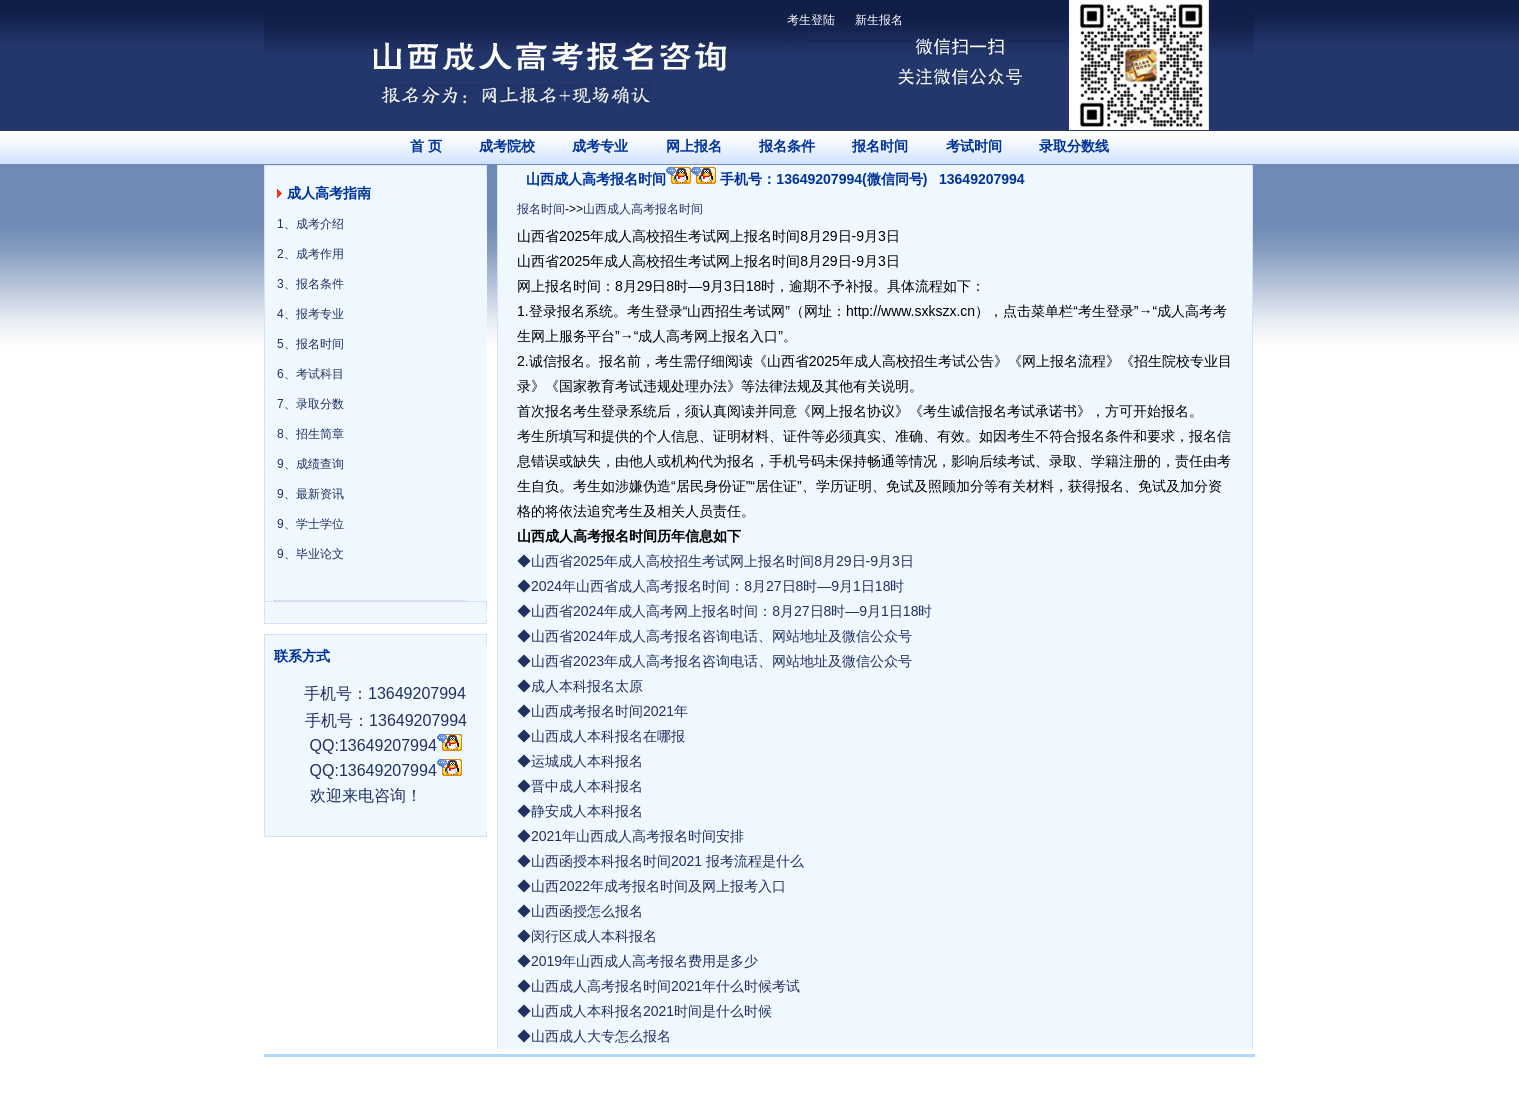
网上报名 (694, 146)
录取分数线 (1074, 146)
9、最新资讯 (310, 494)
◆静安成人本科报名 (580, 811)
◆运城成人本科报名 (580, 761)
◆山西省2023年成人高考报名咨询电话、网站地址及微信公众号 (714, 661)
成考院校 (507, 146)
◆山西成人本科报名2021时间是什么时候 (644, 1011)
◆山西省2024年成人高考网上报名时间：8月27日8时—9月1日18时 (724, 611)
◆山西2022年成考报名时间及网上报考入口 (651, 886)
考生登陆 (811, 20)
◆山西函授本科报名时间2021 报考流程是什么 (660, 861)
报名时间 (880, 146)
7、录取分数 (310, 404)
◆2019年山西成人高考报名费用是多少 (637, 961)
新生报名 (879, 20)
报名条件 (787, 146)
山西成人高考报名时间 (643, 209)
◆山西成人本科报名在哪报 (601, 736)
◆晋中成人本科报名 (580, 786)
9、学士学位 (310, 524)
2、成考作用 (310, 254)
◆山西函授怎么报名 (580, 911)
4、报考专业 (310, 314)
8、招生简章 (310, 434)
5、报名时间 (310, 344)
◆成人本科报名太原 (580, 686)
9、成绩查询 (310, 464)
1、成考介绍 (310, 224)
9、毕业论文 (310, 554)
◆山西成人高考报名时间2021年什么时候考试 (658, 986)
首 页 (426, 146)
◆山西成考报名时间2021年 (602, 711)
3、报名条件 (310, 284)
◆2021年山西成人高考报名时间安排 (630, 836)
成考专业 (600, 146)
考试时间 (974, 146)
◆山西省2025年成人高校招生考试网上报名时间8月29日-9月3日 (715, 561)
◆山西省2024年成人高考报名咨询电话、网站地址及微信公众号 (714, 636)
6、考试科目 (310, 374)
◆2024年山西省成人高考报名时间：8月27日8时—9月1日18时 (710, 586)
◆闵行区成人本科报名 (587, 936)
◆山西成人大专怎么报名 (594, 1036)
